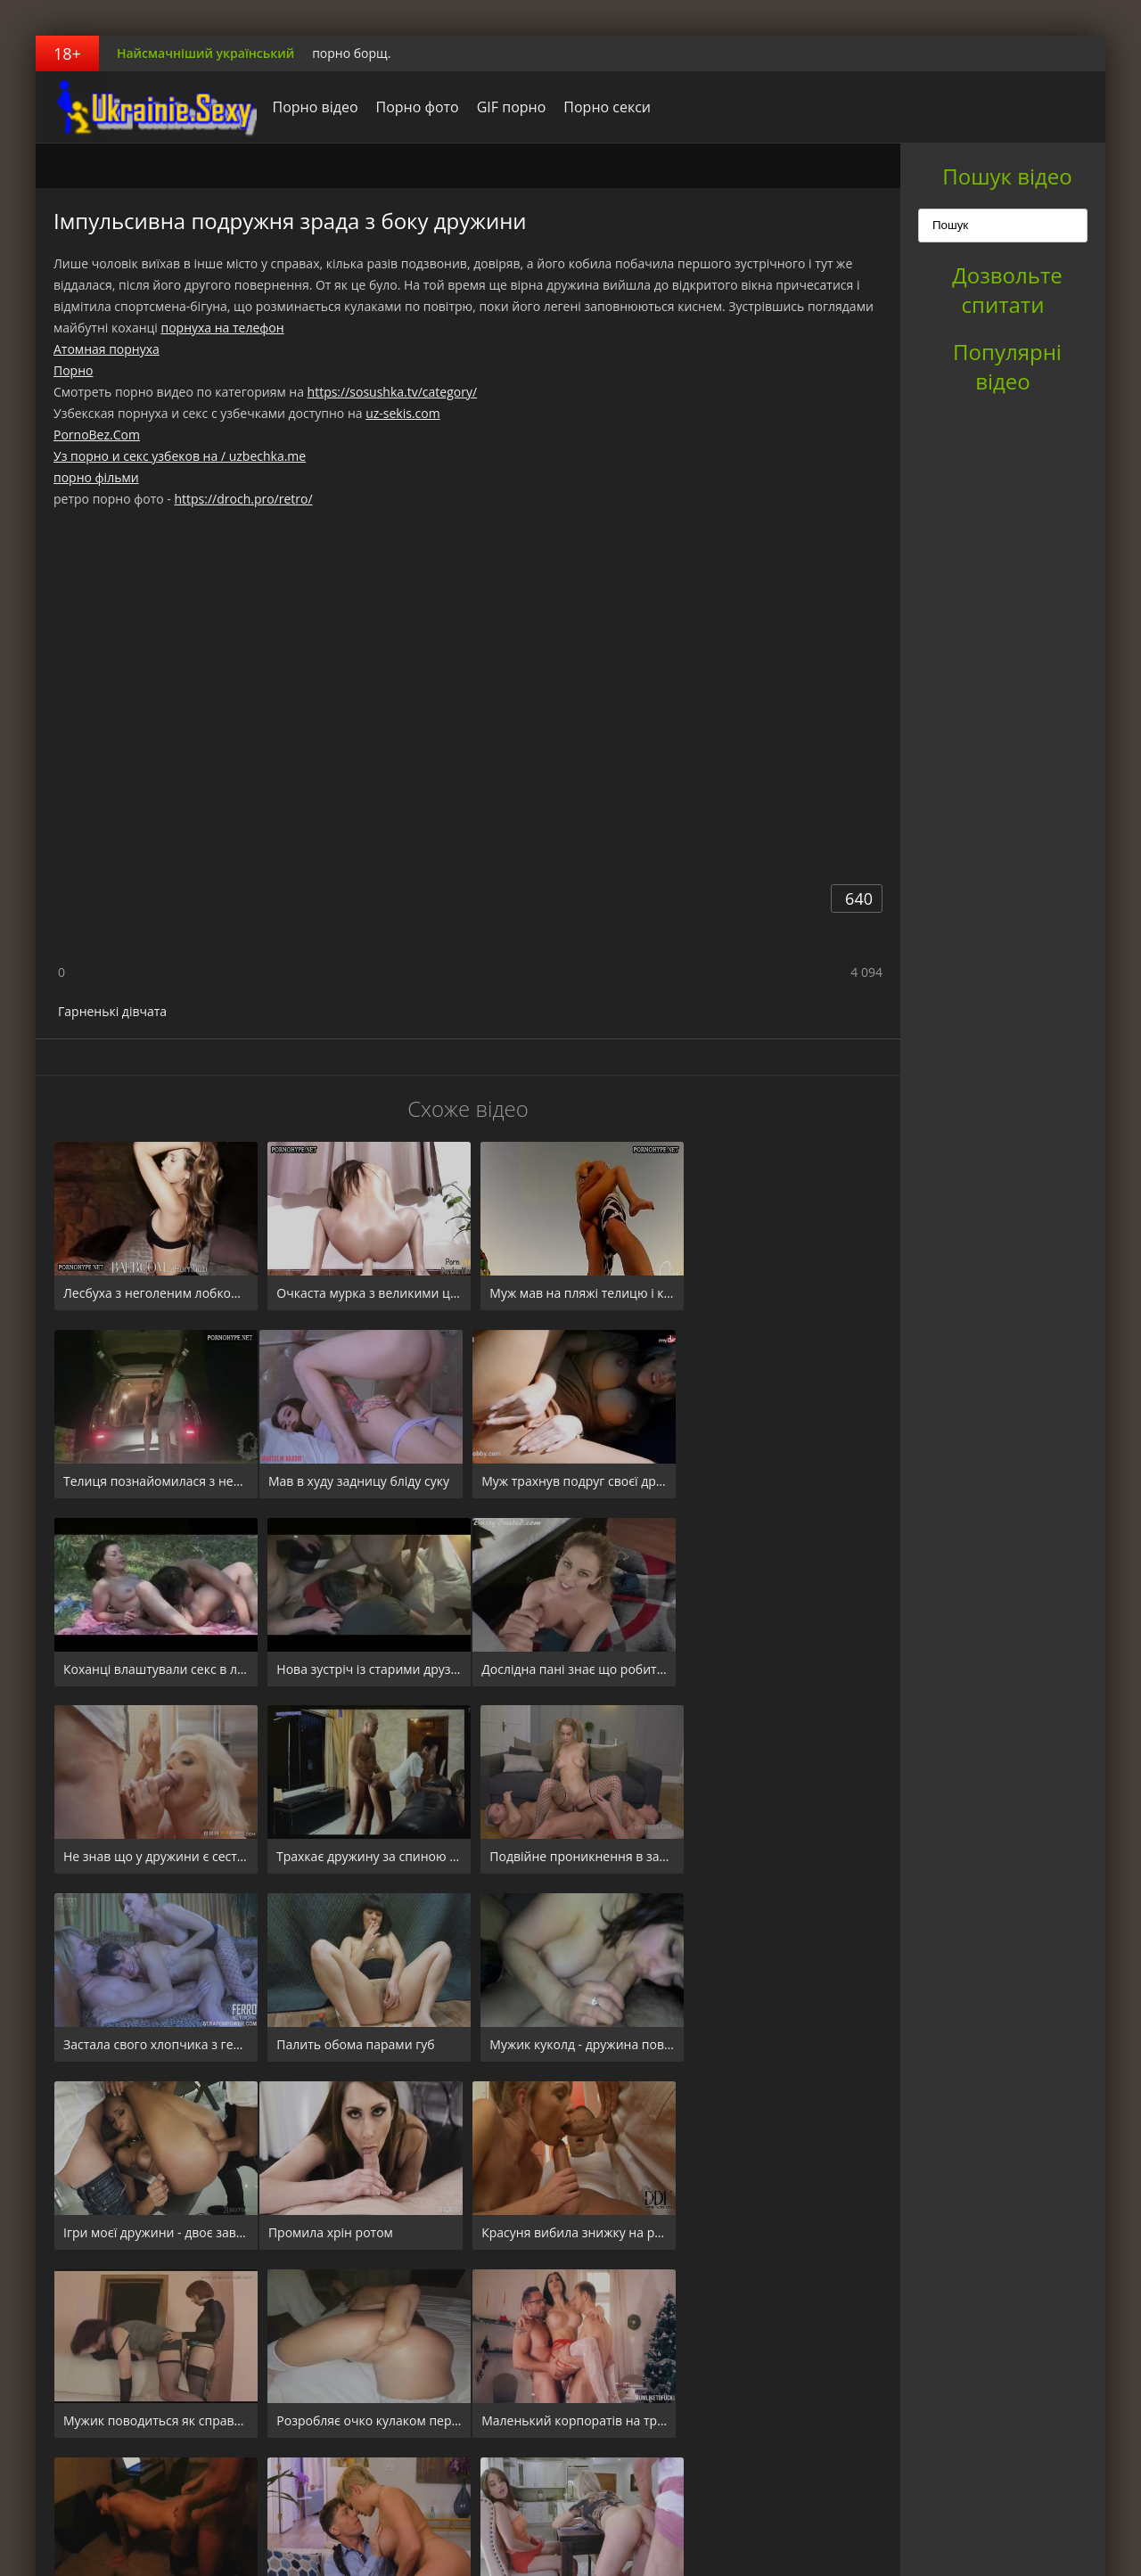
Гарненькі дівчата (112, 1011)
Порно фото (412, 107)
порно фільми (96, 477)
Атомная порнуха (106, 348)
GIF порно (506, 107)
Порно (73, 370)
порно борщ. (351, 53)
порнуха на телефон (221, 327)
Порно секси (602, 107)
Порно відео (310, 107)
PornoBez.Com (96, 434)
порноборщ (147, 107)
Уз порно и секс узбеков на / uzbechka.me (179, 455)
